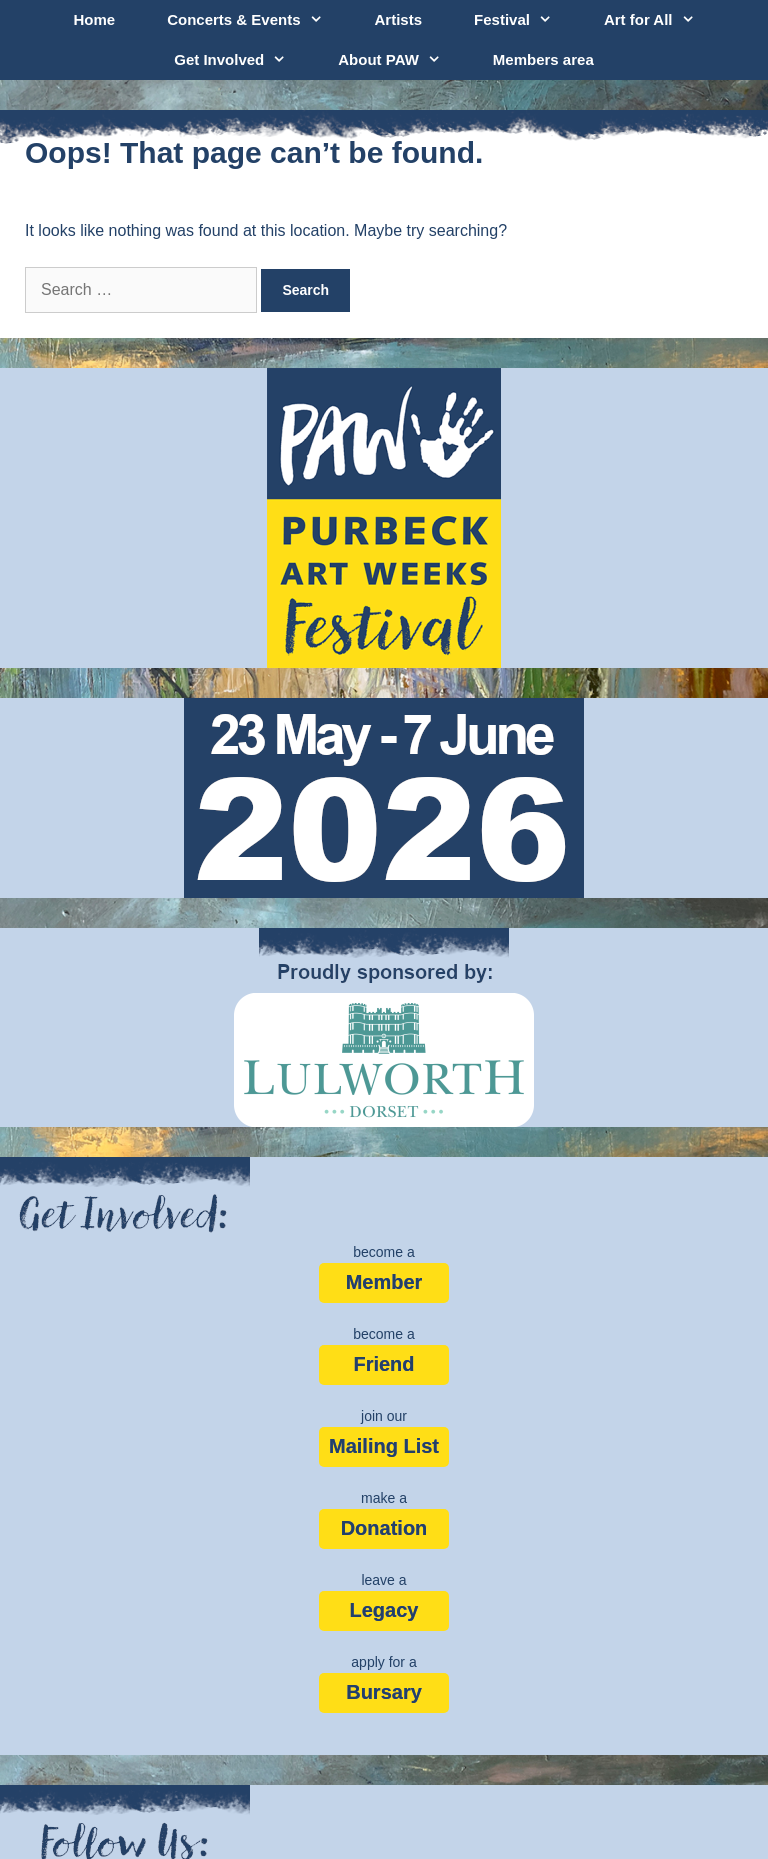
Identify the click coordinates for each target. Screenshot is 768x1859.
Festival (526, 20)
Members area (543, 59)
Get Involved (243, 60)
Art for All (662, 20)
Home (94, 19)
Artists (399, 19)
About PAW (402, 60)
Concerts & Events (257, 20)
